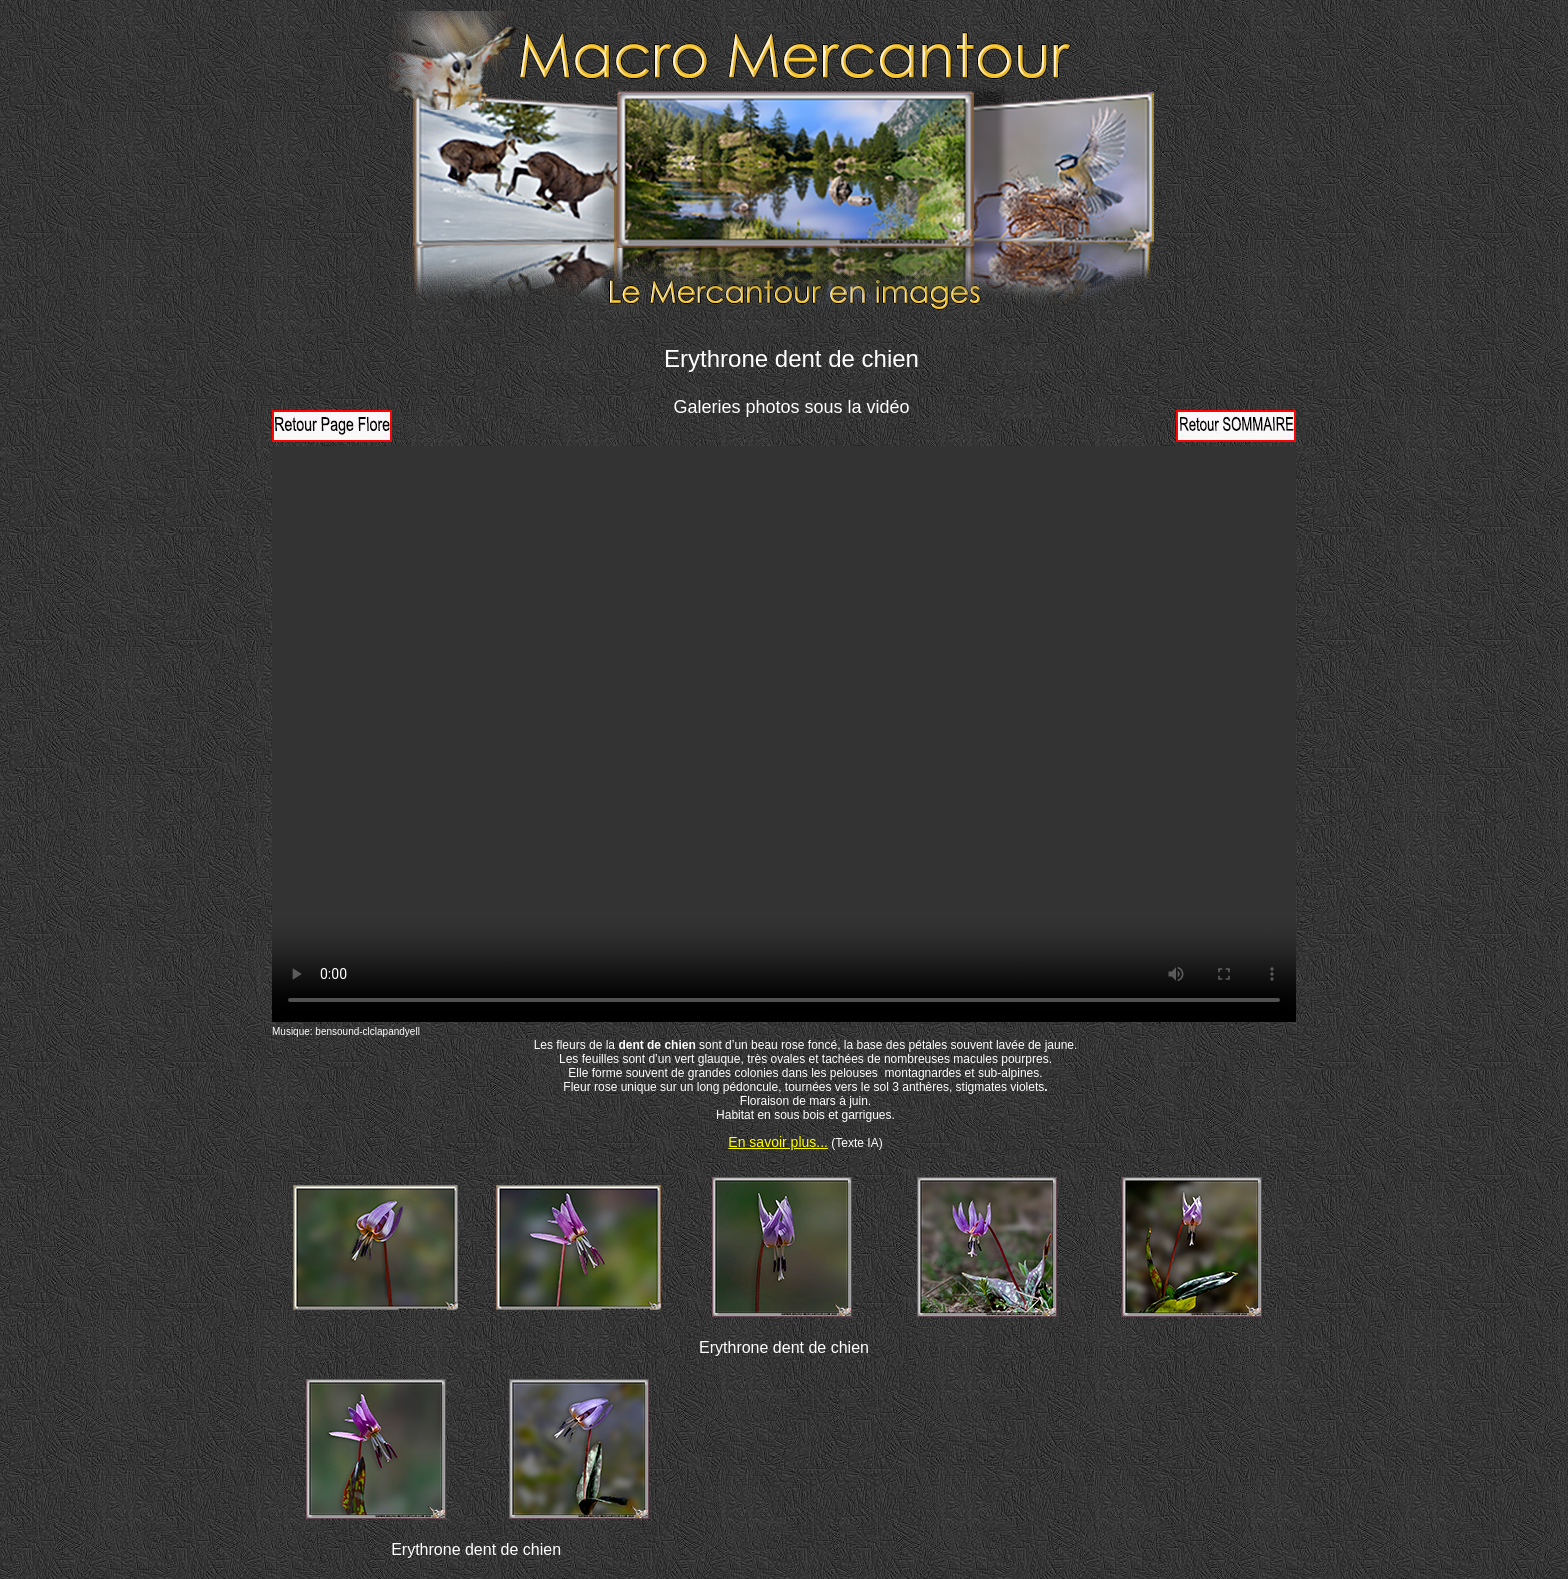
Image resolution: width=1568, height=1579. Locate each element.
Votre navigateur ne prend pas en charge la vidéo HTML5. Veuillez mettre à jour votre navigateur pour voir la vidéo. (784, 734)
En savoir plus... (778, 1142)
